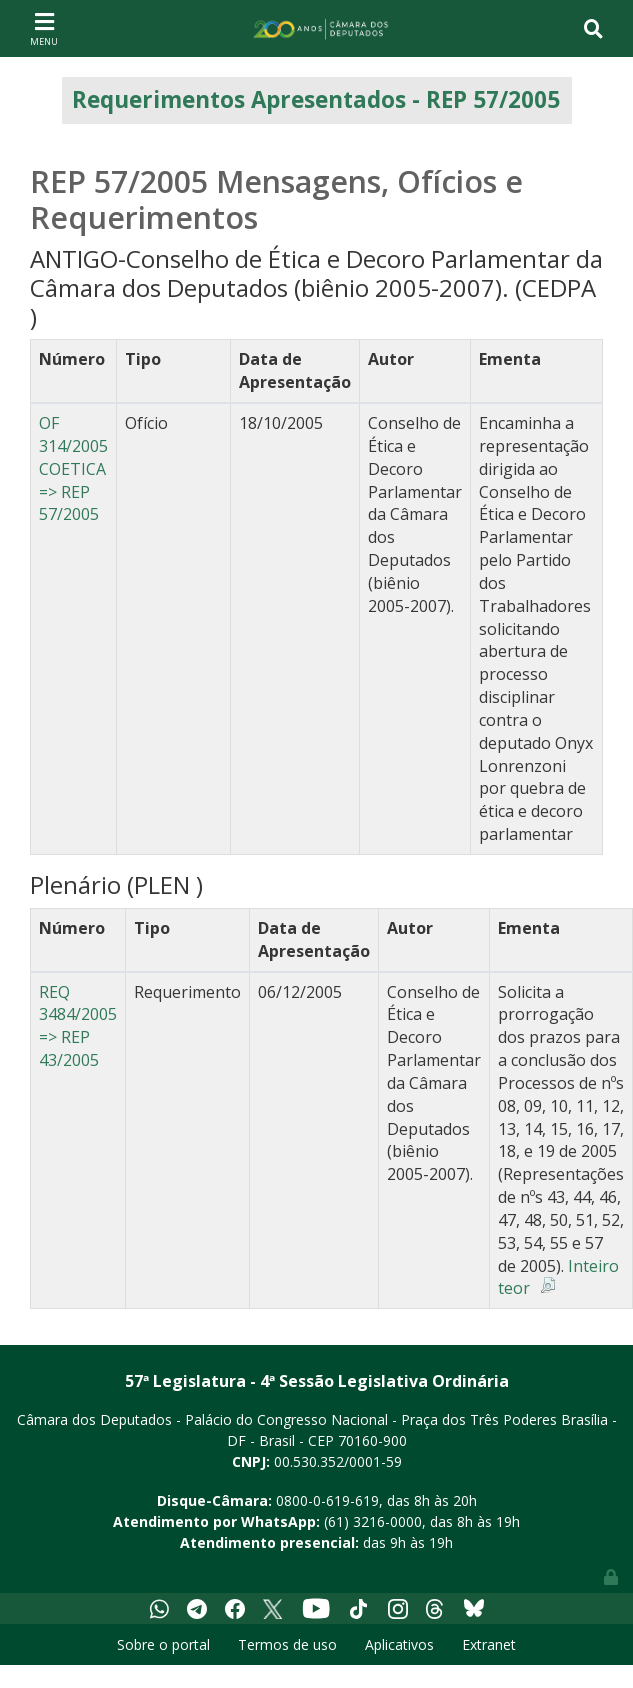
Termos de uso (287, 1644)
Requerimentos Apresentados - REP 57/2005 (316, 99)
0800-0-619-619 (327, 1500)
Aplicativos (399, 1644)
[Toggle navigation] (44, 28)
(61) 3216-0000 (373, 1521)
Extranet (489, 1644)
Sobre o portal (163, 1644)
